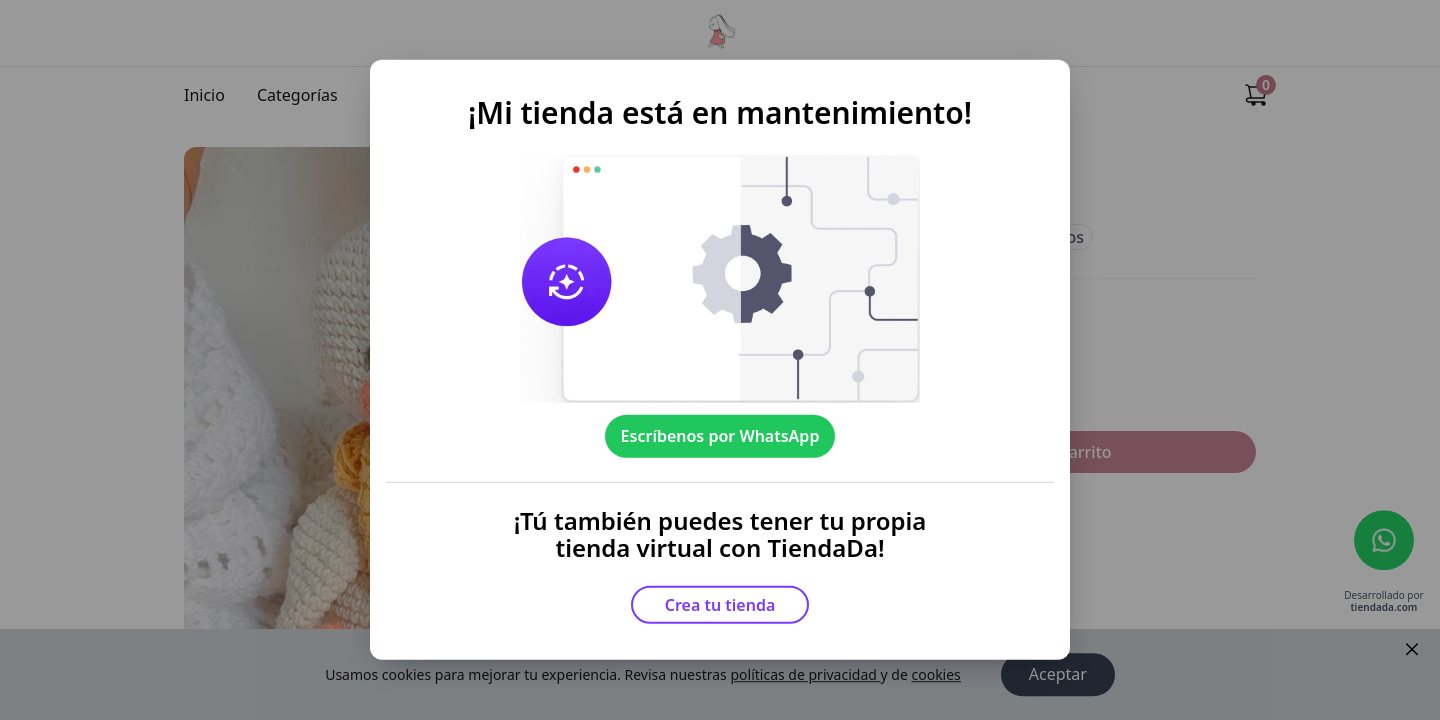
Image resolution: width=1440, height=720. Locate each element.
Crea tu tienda (720, 605)
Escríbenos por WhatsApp (720, 436)
